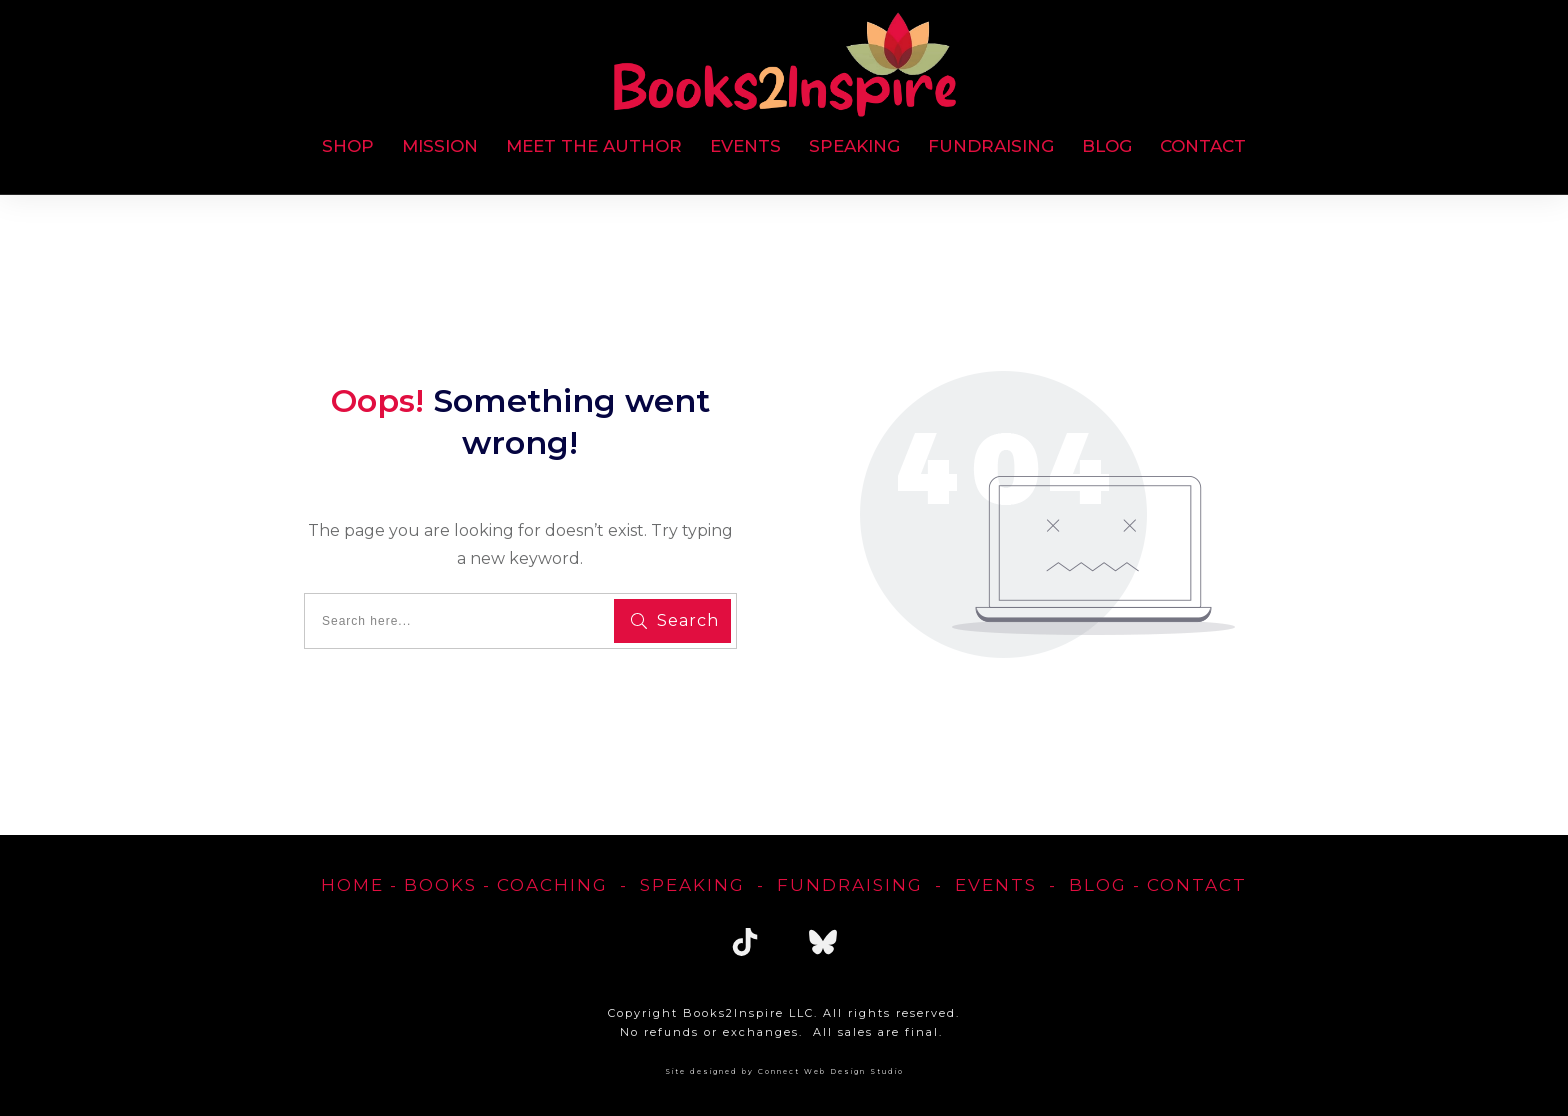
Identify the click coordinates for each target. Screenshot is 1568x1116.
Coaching (552, 885)
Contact (1197, 885)
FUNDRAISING (850, 885)
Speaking (692, 885)
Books (440, 885)
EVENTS (996, 885)
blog (1098, 885)
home (352, 885)
